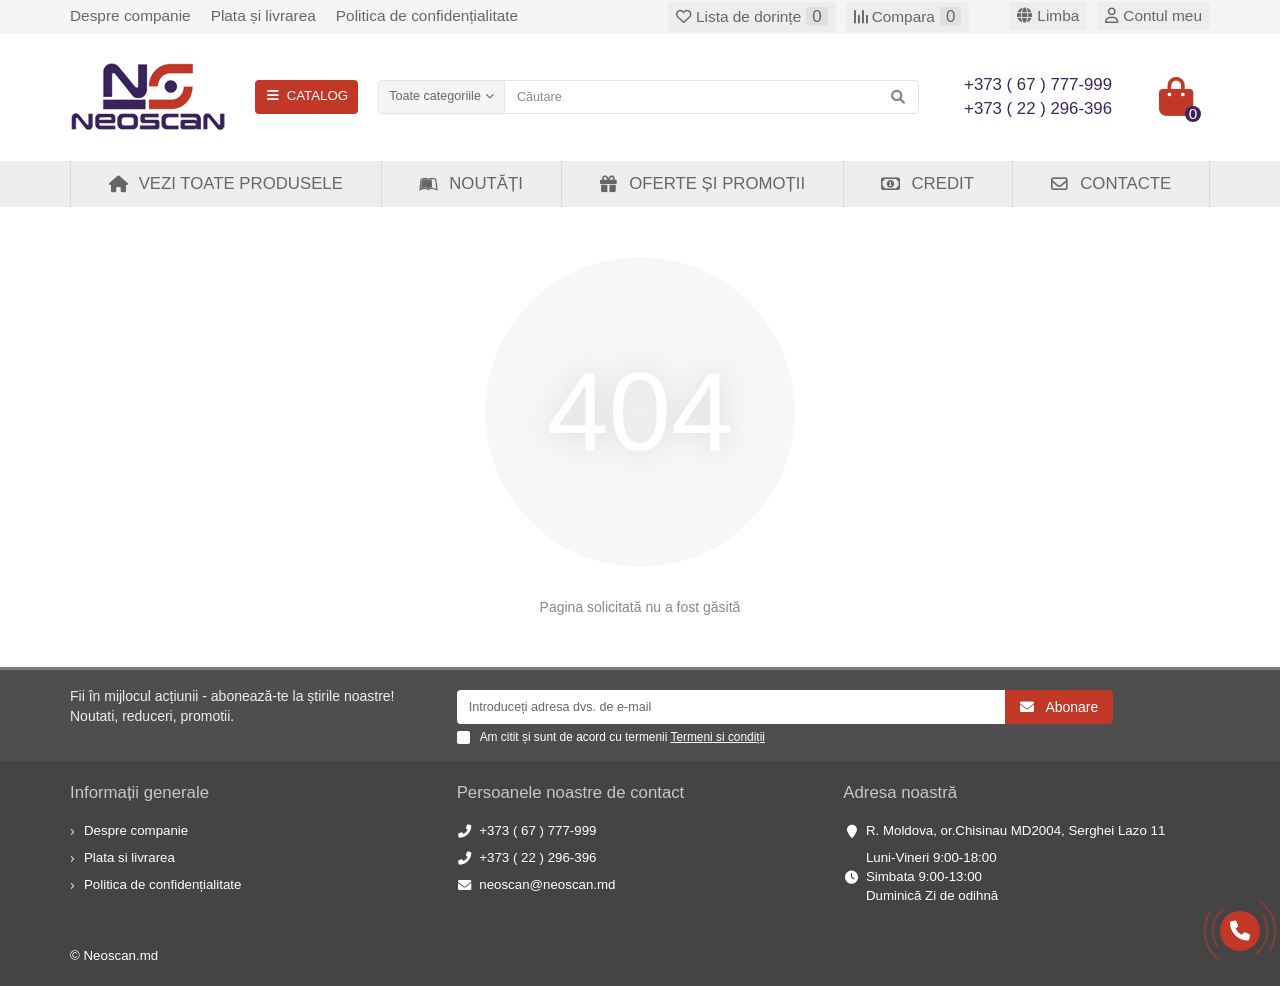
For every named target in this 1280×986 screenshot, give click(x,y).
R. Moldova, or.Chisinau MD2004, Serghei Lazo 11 (1015, 830)
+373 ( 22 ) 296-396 (537, 857)
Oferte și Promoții (701, 183)
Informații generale (139, 792)
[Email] (731, 707)
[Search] (711, 97)
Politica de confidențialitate (427, 15)
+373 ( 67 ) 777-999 (537, 830)
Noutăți (470, 183)
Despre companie (130, 15)
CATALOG (306, 95)
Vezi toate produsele (225, 183)
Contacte (1110, 183)
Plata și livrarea (263, 15)
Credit (926, 183)
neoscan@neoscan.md (547, 884)
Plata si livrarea (129, 857)
